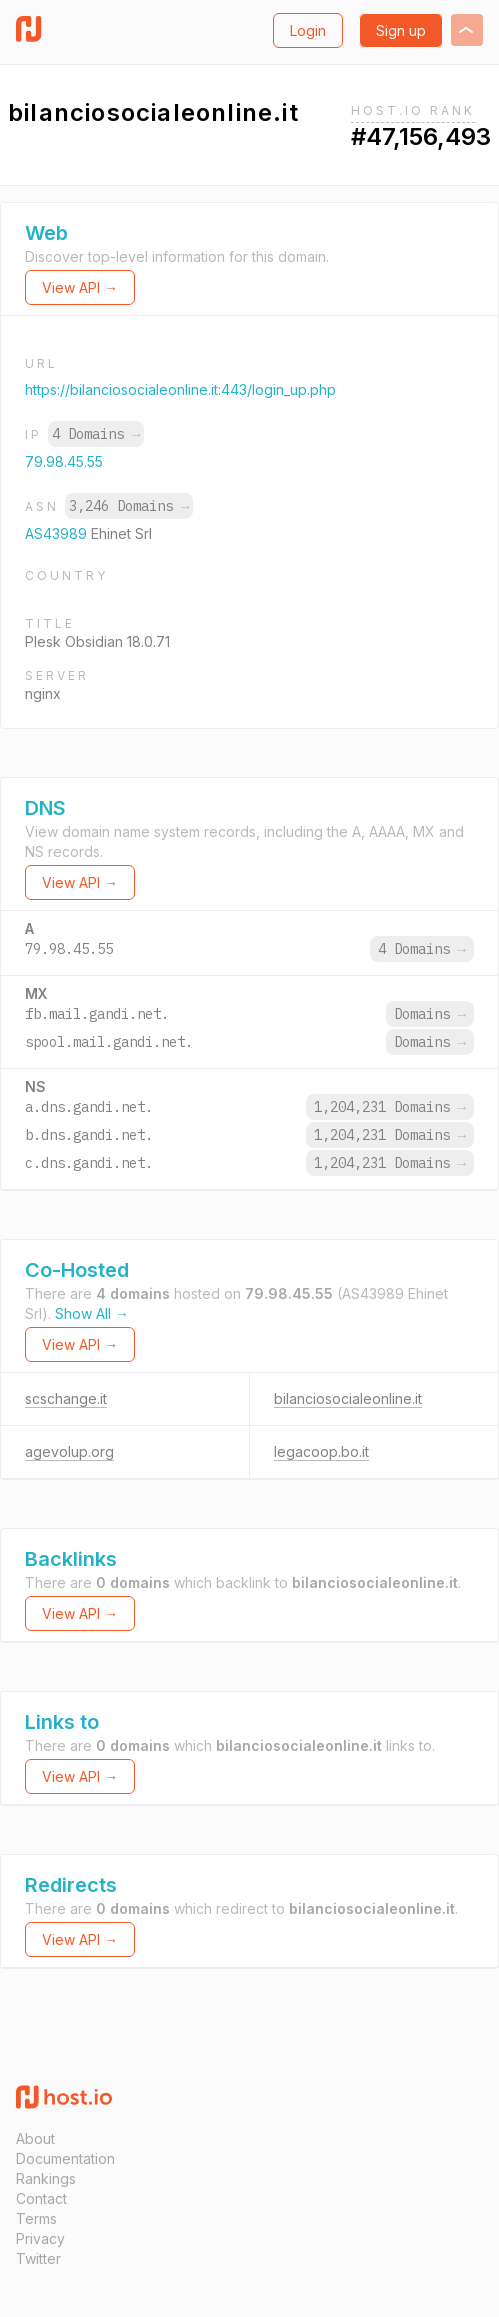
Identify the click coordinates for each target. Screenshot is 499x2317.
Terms (36, 2218)
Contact (41, 2198)
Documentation (65, 2158)
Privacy (40, 2238)
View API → (80, 287)
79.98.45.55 (64, 461)
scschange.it (66, 1398)
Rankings (46, 2178)
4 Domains (96, 434)
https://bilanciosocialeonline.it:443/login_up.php (180, 389)
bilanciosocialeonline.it (348, 1398)
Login (308, 30)
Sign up (401, 30)
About (35, 2138)
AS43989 (58, 533)
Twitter (38, 2258)
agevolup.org (69, 1451)
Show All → (92, 1313)
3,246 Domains (129, 506)
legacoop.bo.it (321, 1451)
